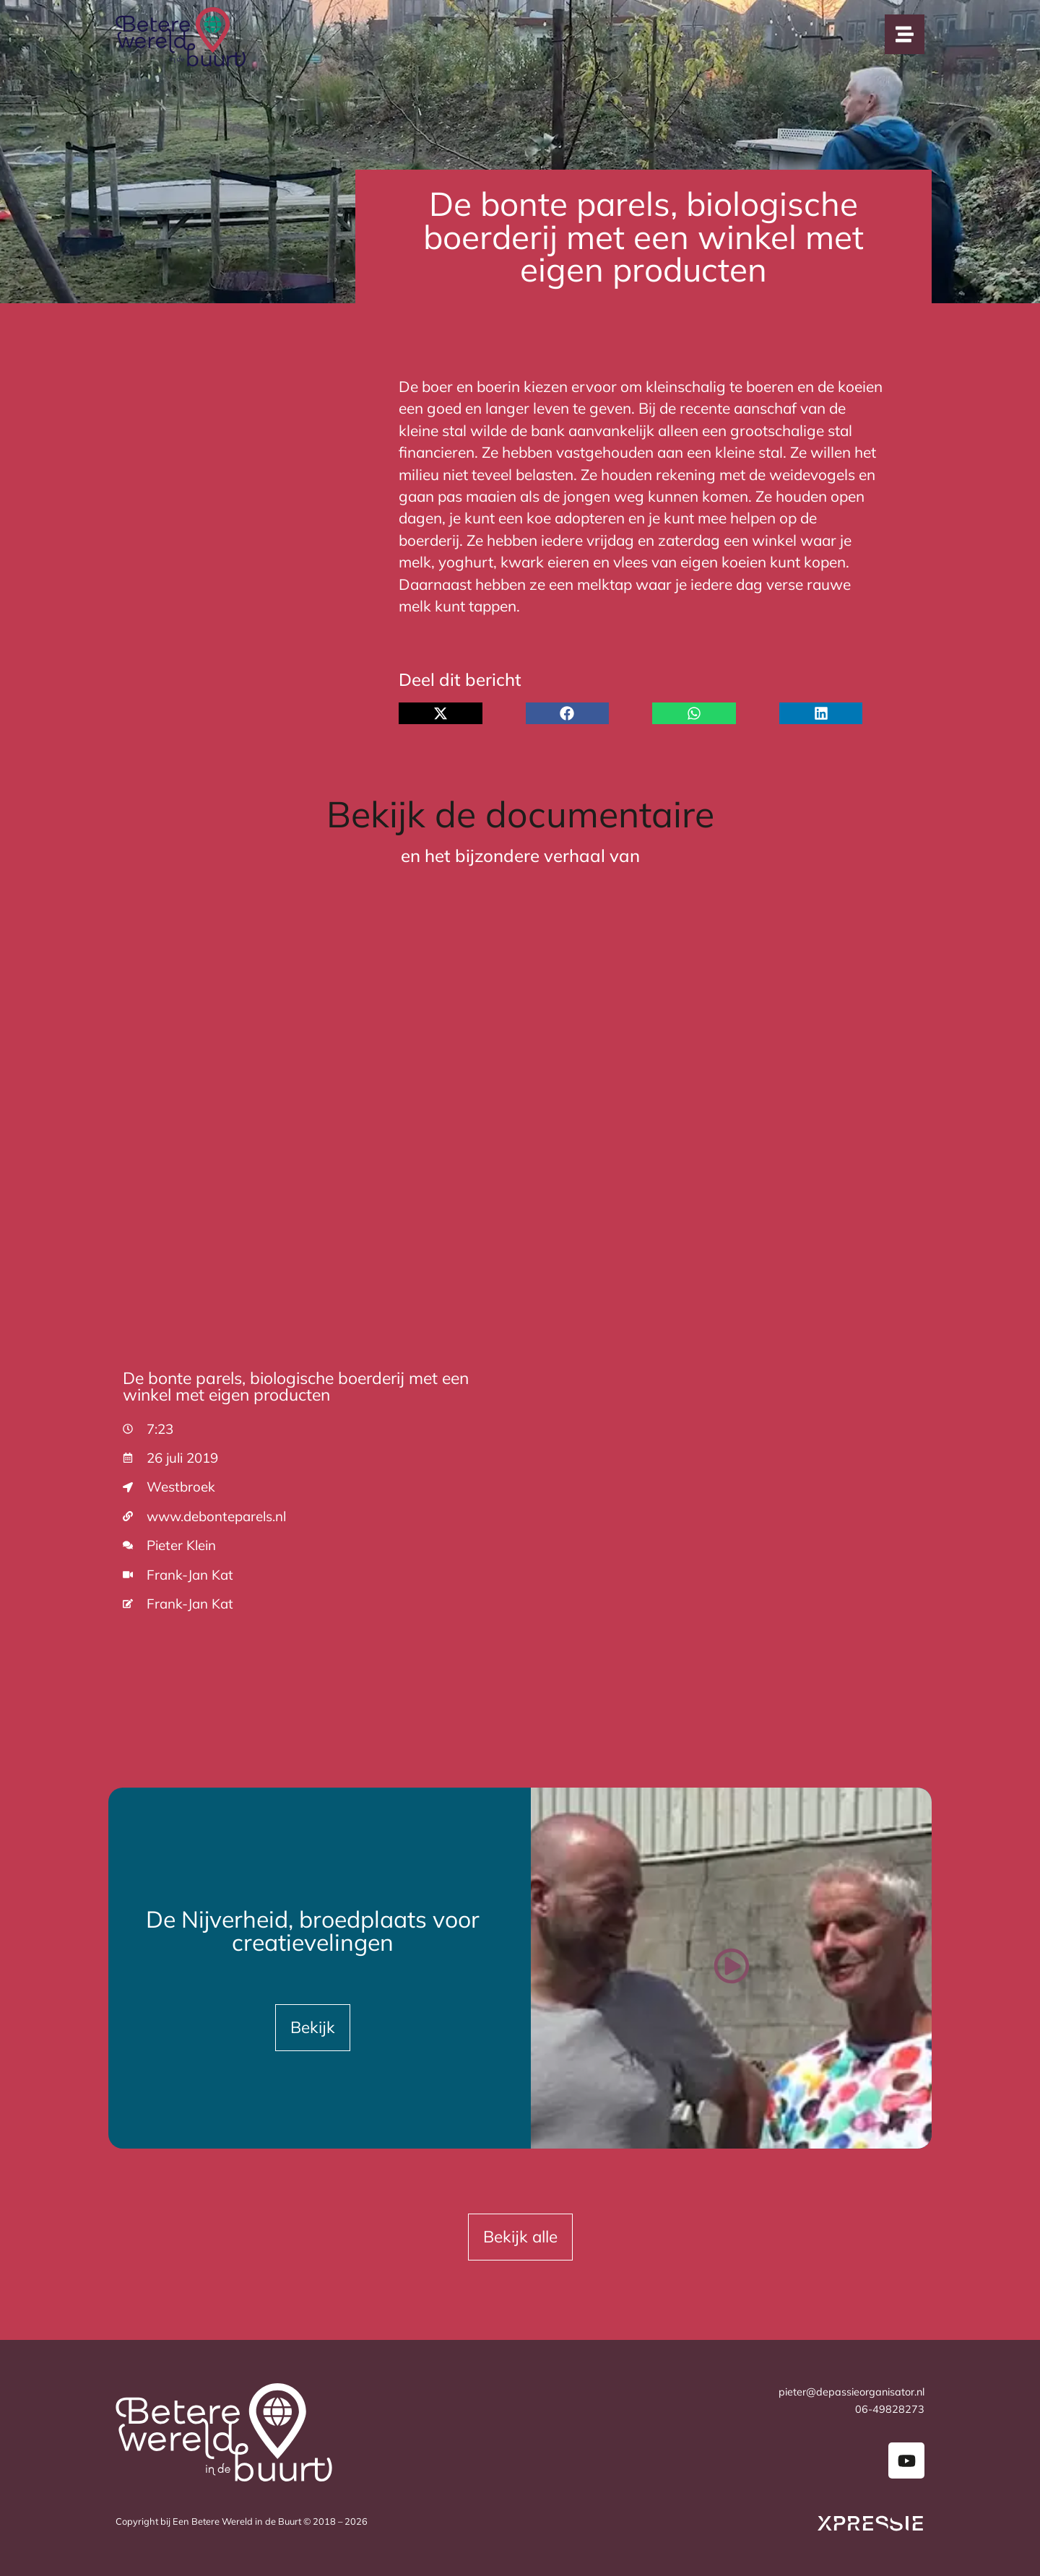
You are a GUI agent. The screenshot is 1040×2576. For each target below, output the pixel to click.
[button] (440, 713)
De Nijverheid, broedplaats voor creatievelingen (313, 1931)
